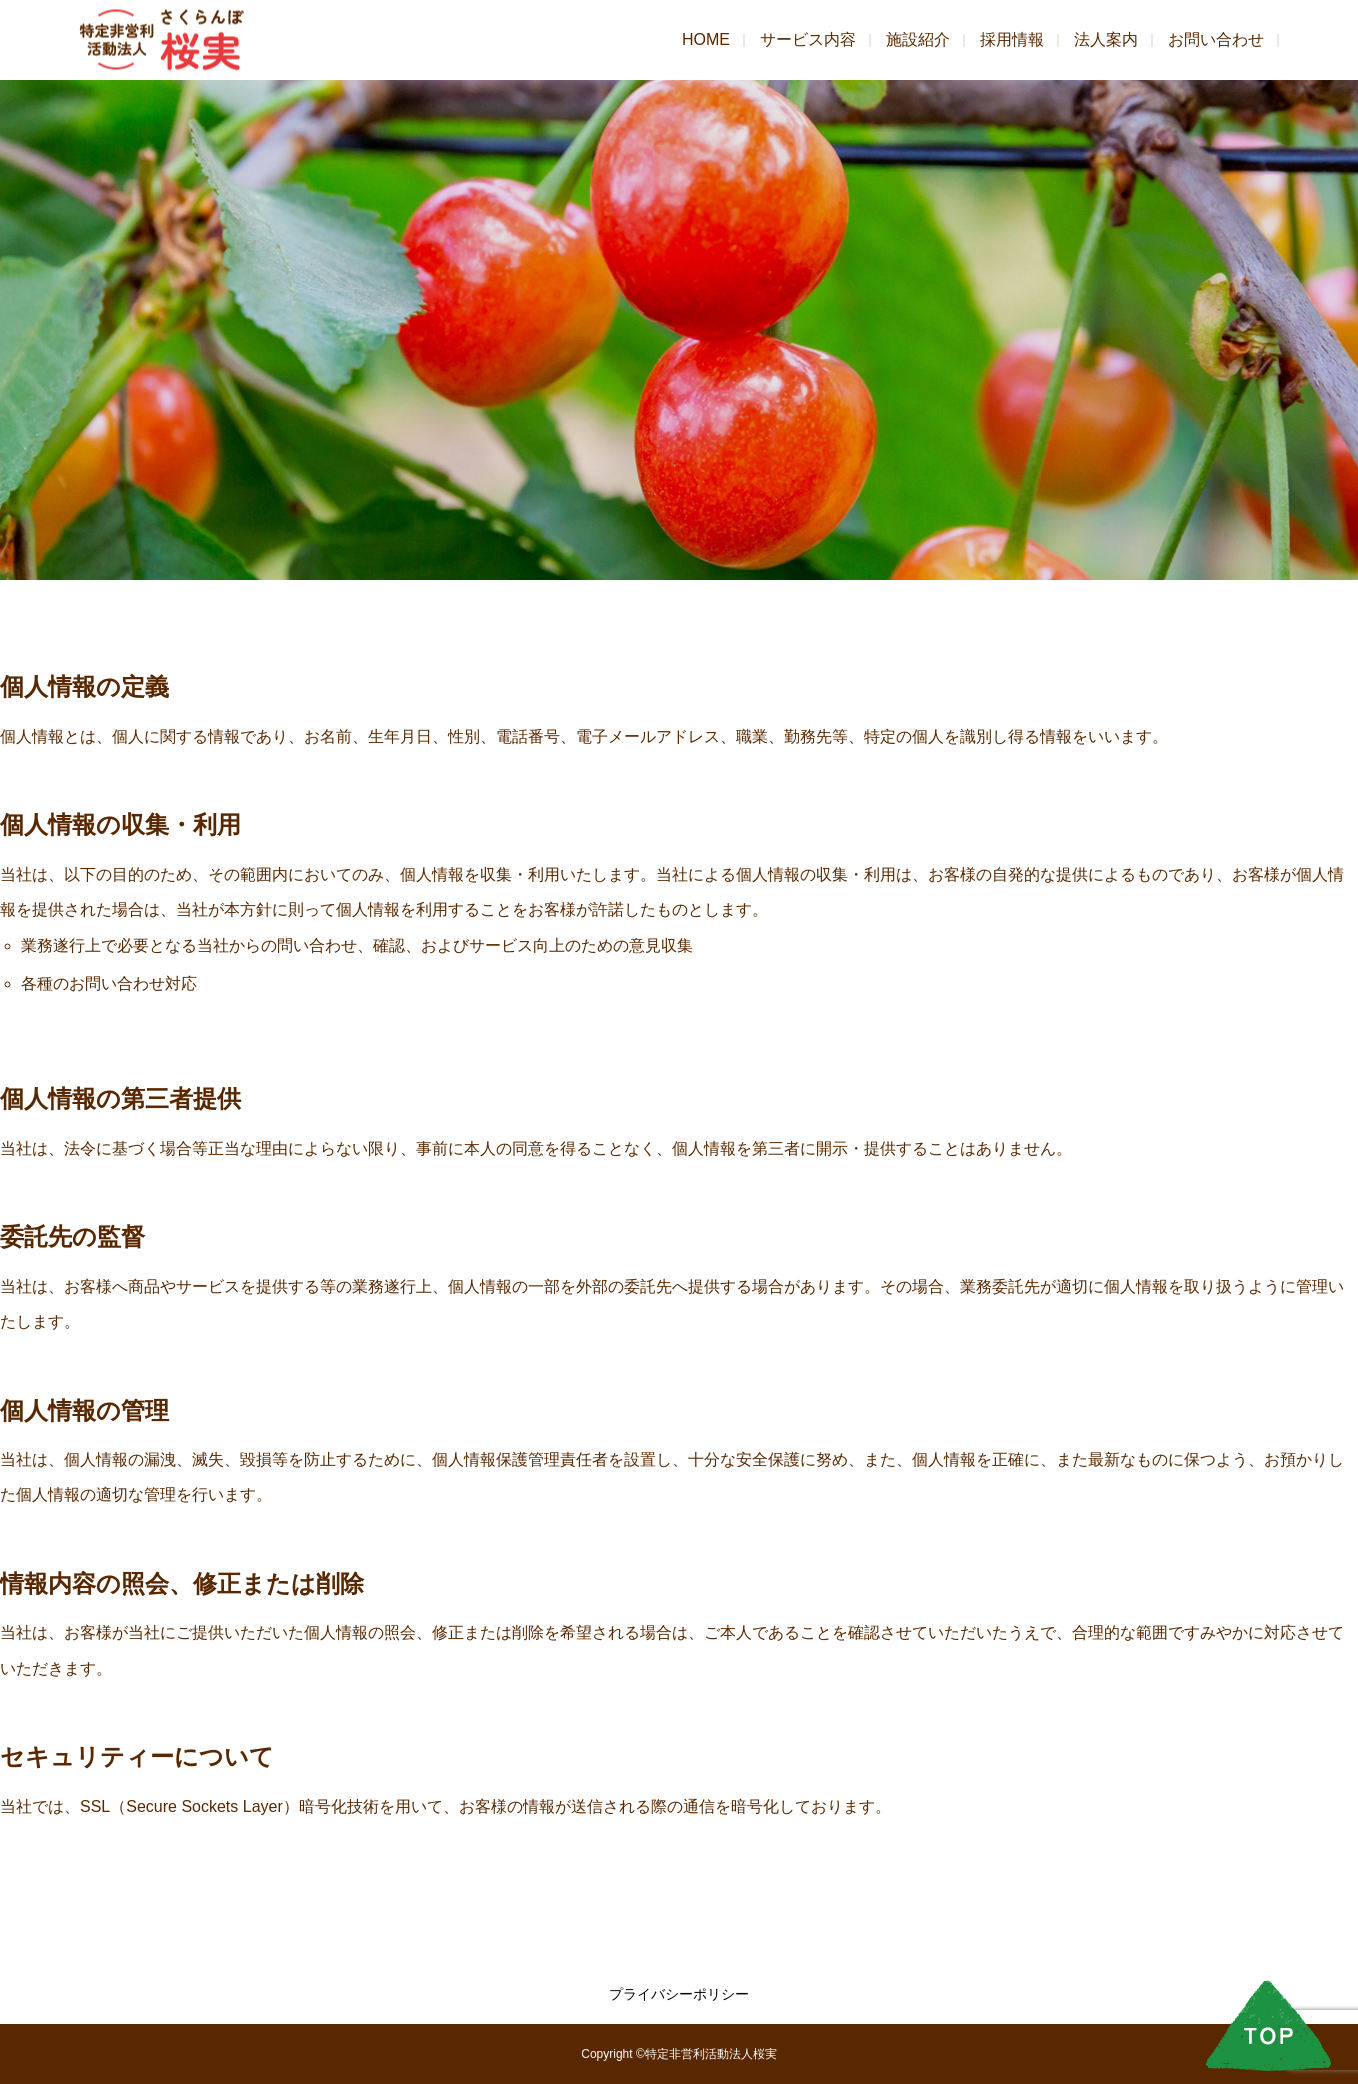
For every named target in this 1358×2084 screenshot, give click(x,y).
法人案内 (1106, 39)
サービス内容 (808, 39)
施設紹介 (918, 39)
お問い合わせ (1216, 39)
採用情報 (1012, 39)
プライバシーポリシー (679, 1994)
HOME (706, 39)
